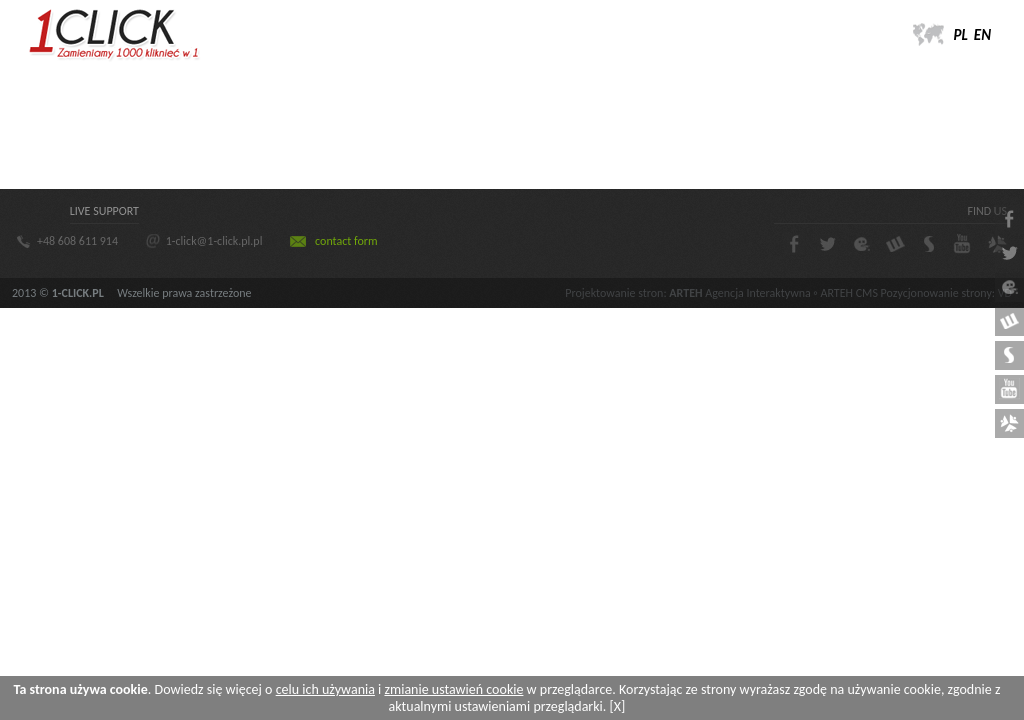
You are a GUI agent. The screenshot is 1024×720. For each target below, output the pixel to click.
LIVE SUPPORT (104, 211)
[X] (618, 706)
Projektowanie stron (614, 293)
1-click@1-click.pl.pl (214, 241)
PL (961, 35)
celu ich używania (325, 689)
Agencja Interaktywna (757, 293)
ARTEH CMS (848, 293)
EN (982, 35)
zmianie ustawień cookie (453, 689)
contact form (346, 241)
